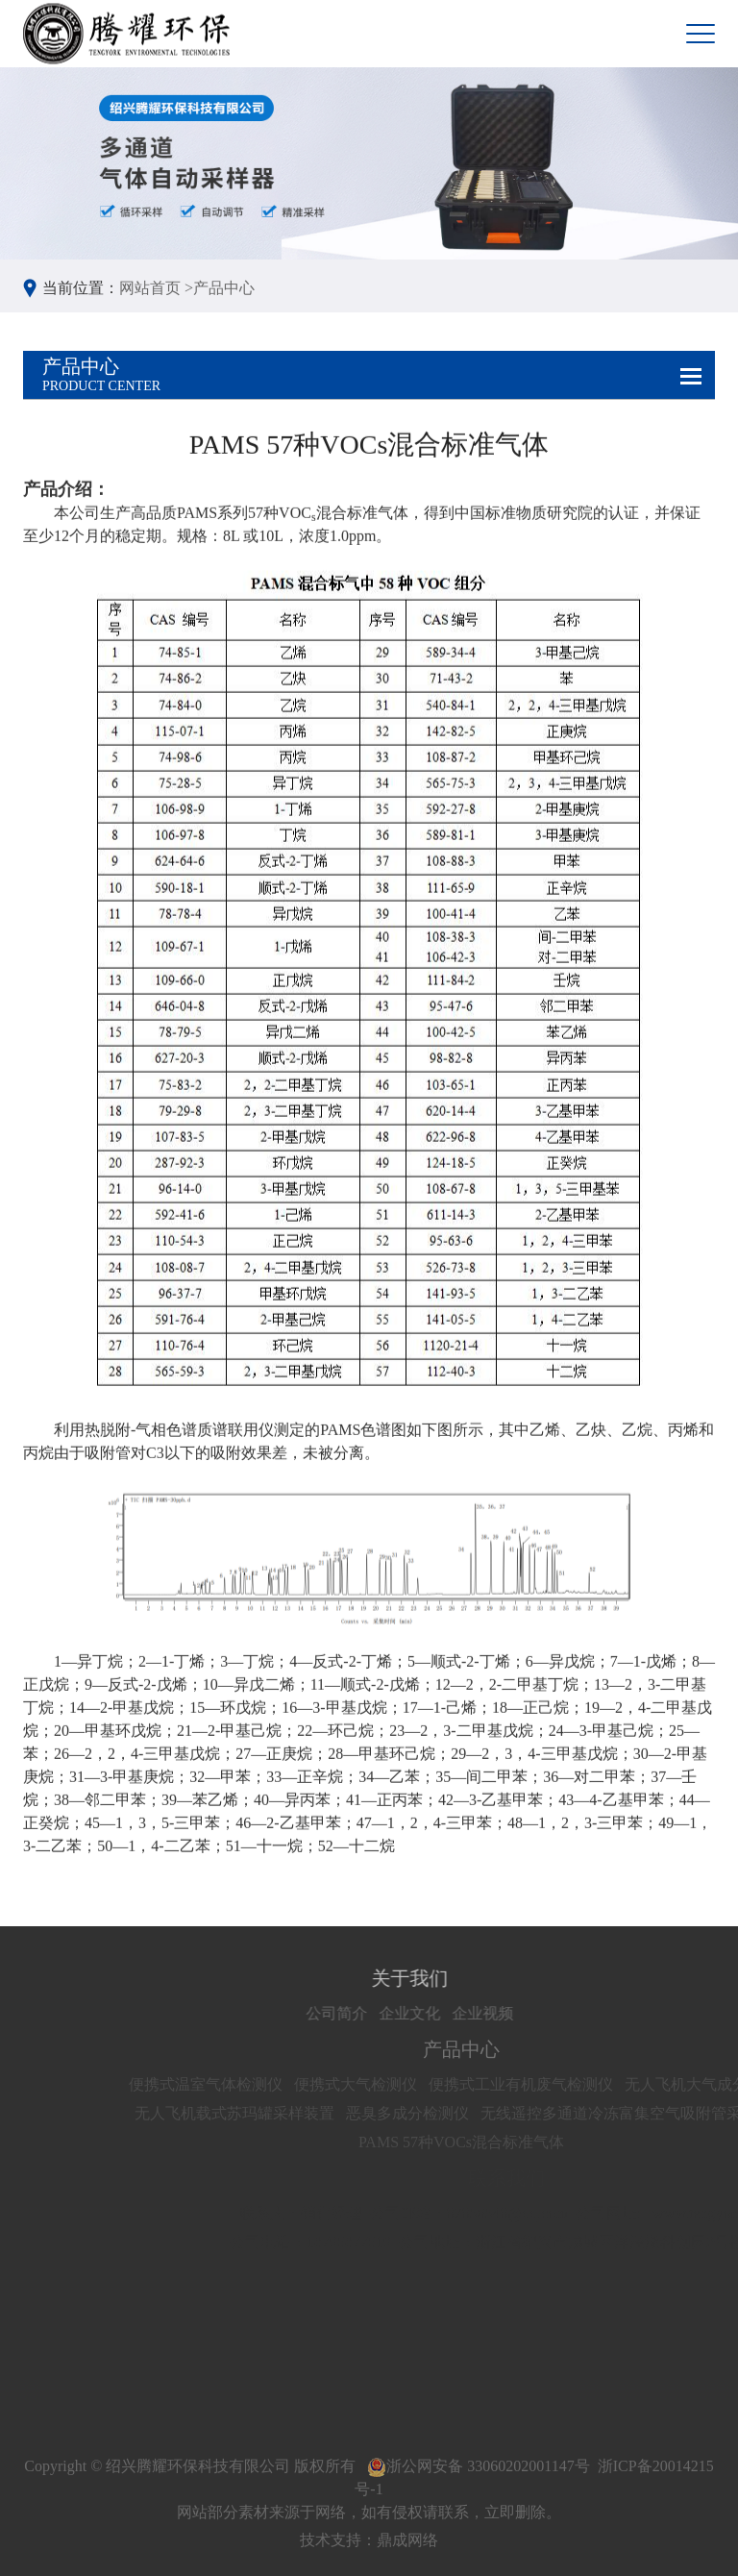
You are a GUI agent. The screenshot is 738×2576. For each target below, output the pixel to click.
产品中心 (224, 288)
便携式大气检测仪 (394, 2084)
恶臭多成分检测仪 (446, 2113)
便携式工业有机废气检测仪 (560, 2084)
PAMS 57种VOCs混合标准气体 (500, 2142)
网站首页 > (156, 288)
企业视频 (519, 2013)
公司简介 (373, 2013)
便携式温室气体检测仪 (245, 2084)
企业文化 (446, 2013)
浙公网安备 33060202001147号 (478, 2466)
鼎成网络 (407, 2540)
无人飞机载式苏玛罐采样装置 (274, 2113)
